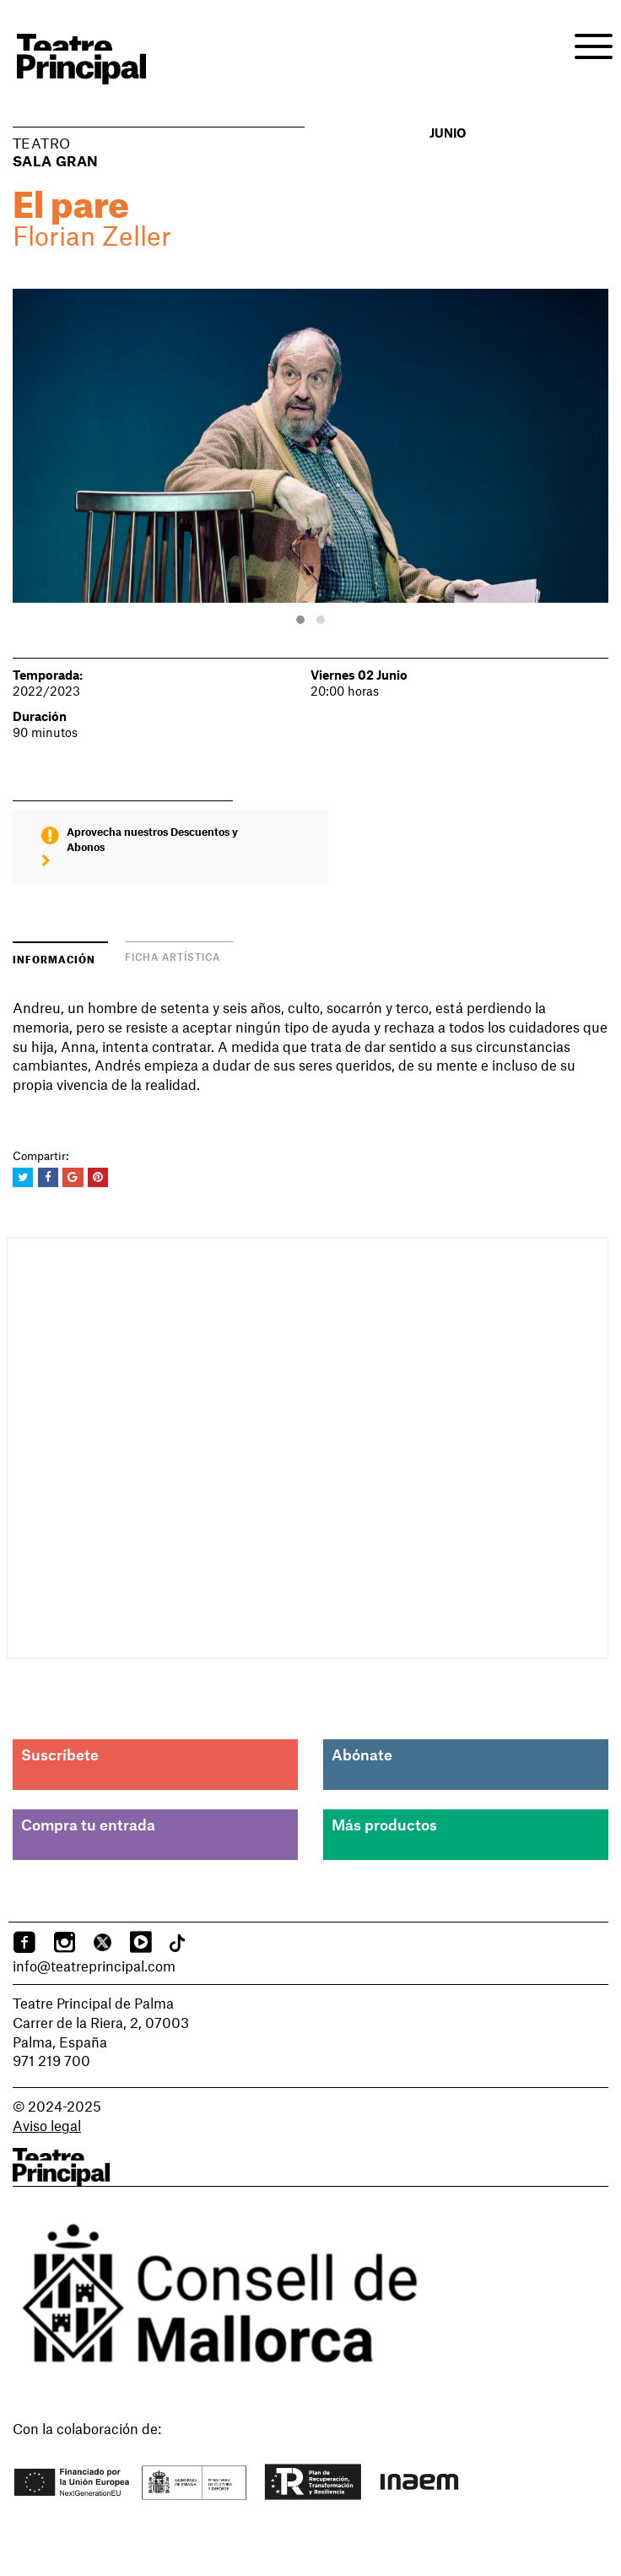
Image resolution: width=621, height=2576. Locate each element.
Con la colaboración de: (87, 2428)
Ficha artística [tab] (172, 957)
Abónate (362, 1754)
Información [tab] (54, 958)
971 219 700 (51, 2060)
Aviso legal (47, 2125)
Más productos (384, 1824)
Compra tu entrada (88, 1824)
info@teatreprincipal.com (94, 1965)
